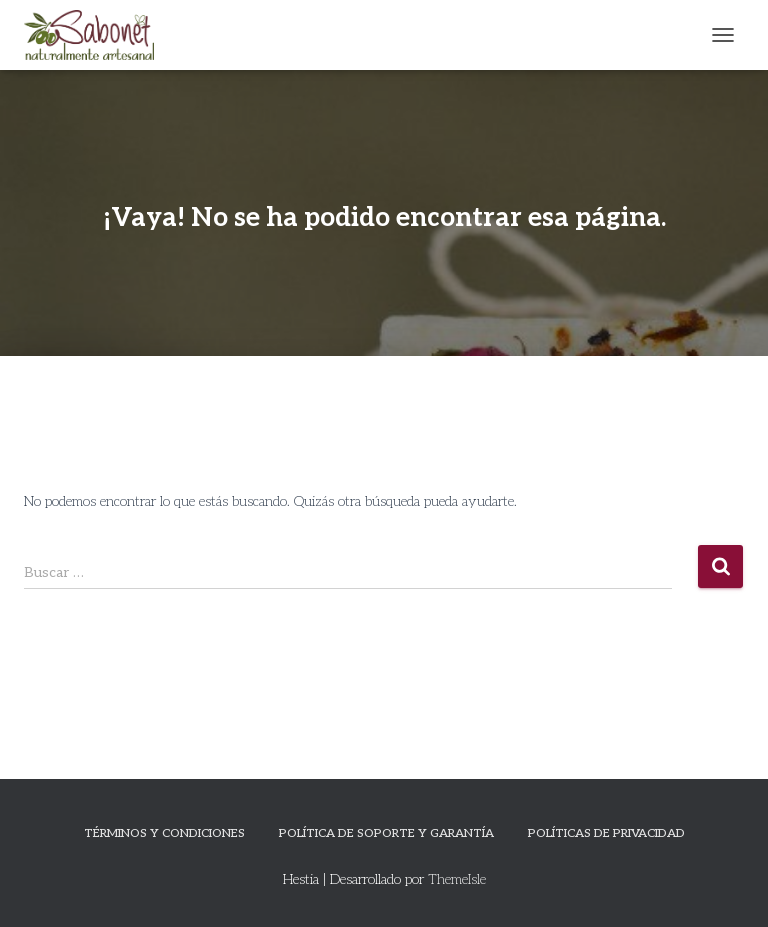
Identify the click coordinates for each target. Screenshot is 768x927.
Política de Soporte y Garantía (386, 833)
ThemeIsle (457, 879)
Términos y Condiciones (164, 833)
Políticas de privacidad (606, 833)
